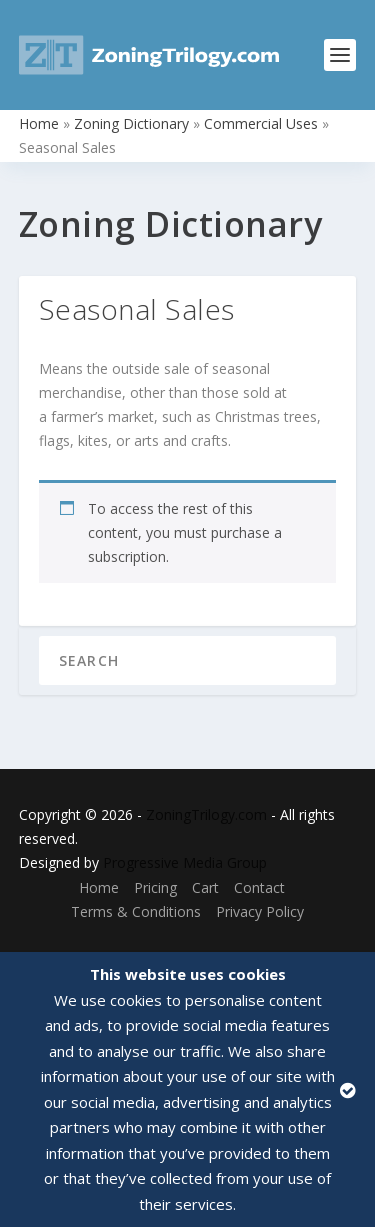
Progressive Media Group (185, 862)
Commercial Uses (261, 123)
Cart (205, 887)
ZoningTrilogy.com (206, 814)
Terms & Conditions (136, 911)
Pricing (155, 887)
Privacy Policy (260, 911)
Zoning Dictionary (131, 123)
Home (39, 123)
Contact (259, 887)
